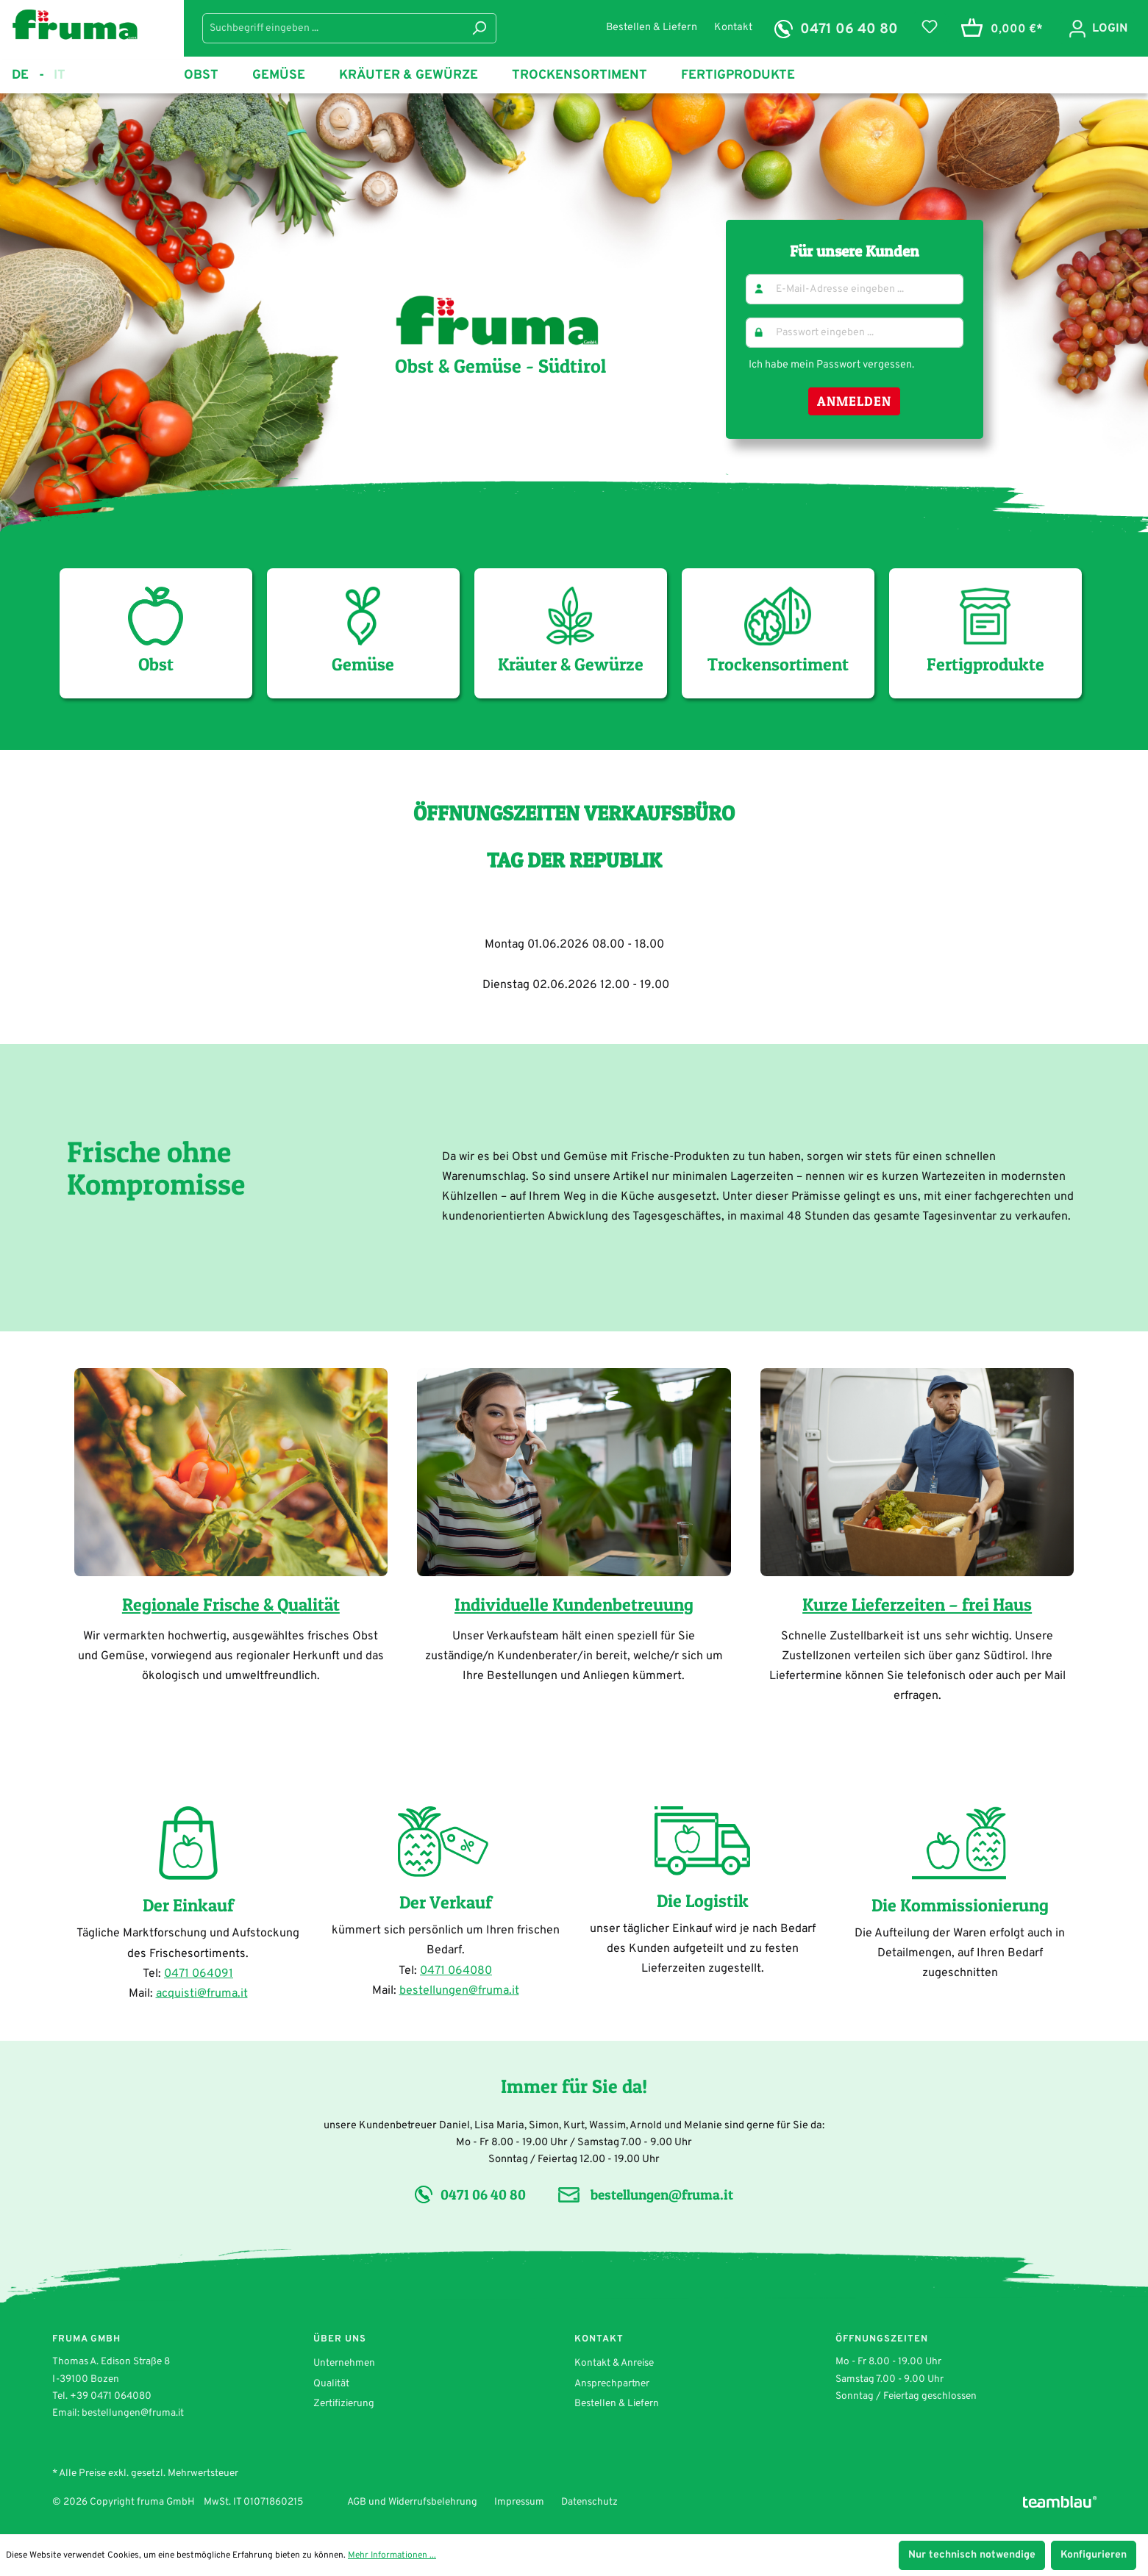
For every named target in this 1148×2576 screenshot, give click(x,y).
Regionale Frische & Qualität (231, 1604)
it (59, 74)
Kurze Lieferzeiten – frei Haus (917, 1604)
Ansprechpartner (611, 2384)
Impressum (519, 2502)
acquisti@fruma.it (202, 1993)
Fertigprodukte (985, 631)
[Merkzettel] (929, 27)
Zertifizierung (343, 2403)
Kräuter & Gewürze (570, 631)
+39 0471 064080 (110, 2396)
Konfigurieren (1093, 2555)
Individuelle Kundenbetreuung (574, 1604)
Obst (155, 631)
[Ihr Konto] (1097, 28)
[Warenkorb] (999, 29)
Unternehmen (344, 2363)
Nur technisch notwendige (971, 2555)
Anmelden (854, 401)
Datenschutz (589, 2502)
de (28, 76)
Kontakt (733, 28)
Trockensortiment (778, 631)
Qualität (331, 2384)
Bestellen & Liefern (652, 28)
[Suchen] (479, 28)
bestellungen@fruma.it (459, 1990)
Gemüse (363, 631)
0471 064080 (456, 1971)
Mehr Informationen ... (392, 2555)
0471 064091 (198, 1974)
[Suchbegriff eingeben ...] (332, 28)
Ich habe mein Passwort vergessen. (831, 364)
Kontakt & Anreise (614, 2363)
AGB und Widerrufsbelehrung (412, 2502)
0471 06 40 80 (849, 29)
